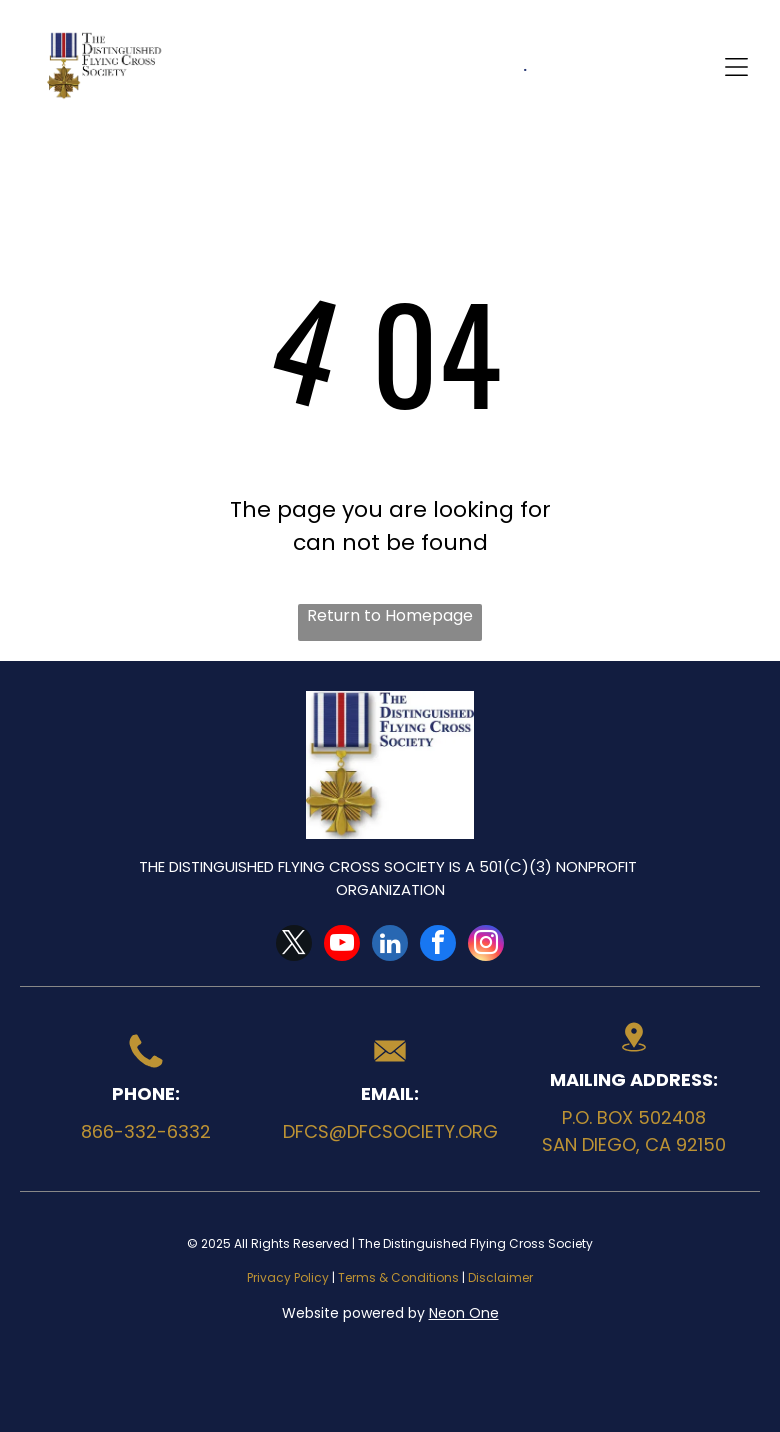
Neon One (464, 1313)
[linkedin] (390, 945)
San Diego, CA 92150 (634, 1144)
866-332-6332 (146, 1131)
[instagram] (486, 945)
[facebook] (438, 945)
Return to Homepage (390, 615)
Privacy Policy (288, 1277)
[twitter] (294, 945)
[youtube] (342, 945)
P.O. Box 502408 (634, 1117)
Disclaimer (500, 1277)
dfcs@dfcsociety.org (390, 1131)
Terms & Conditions (398, 1277)
